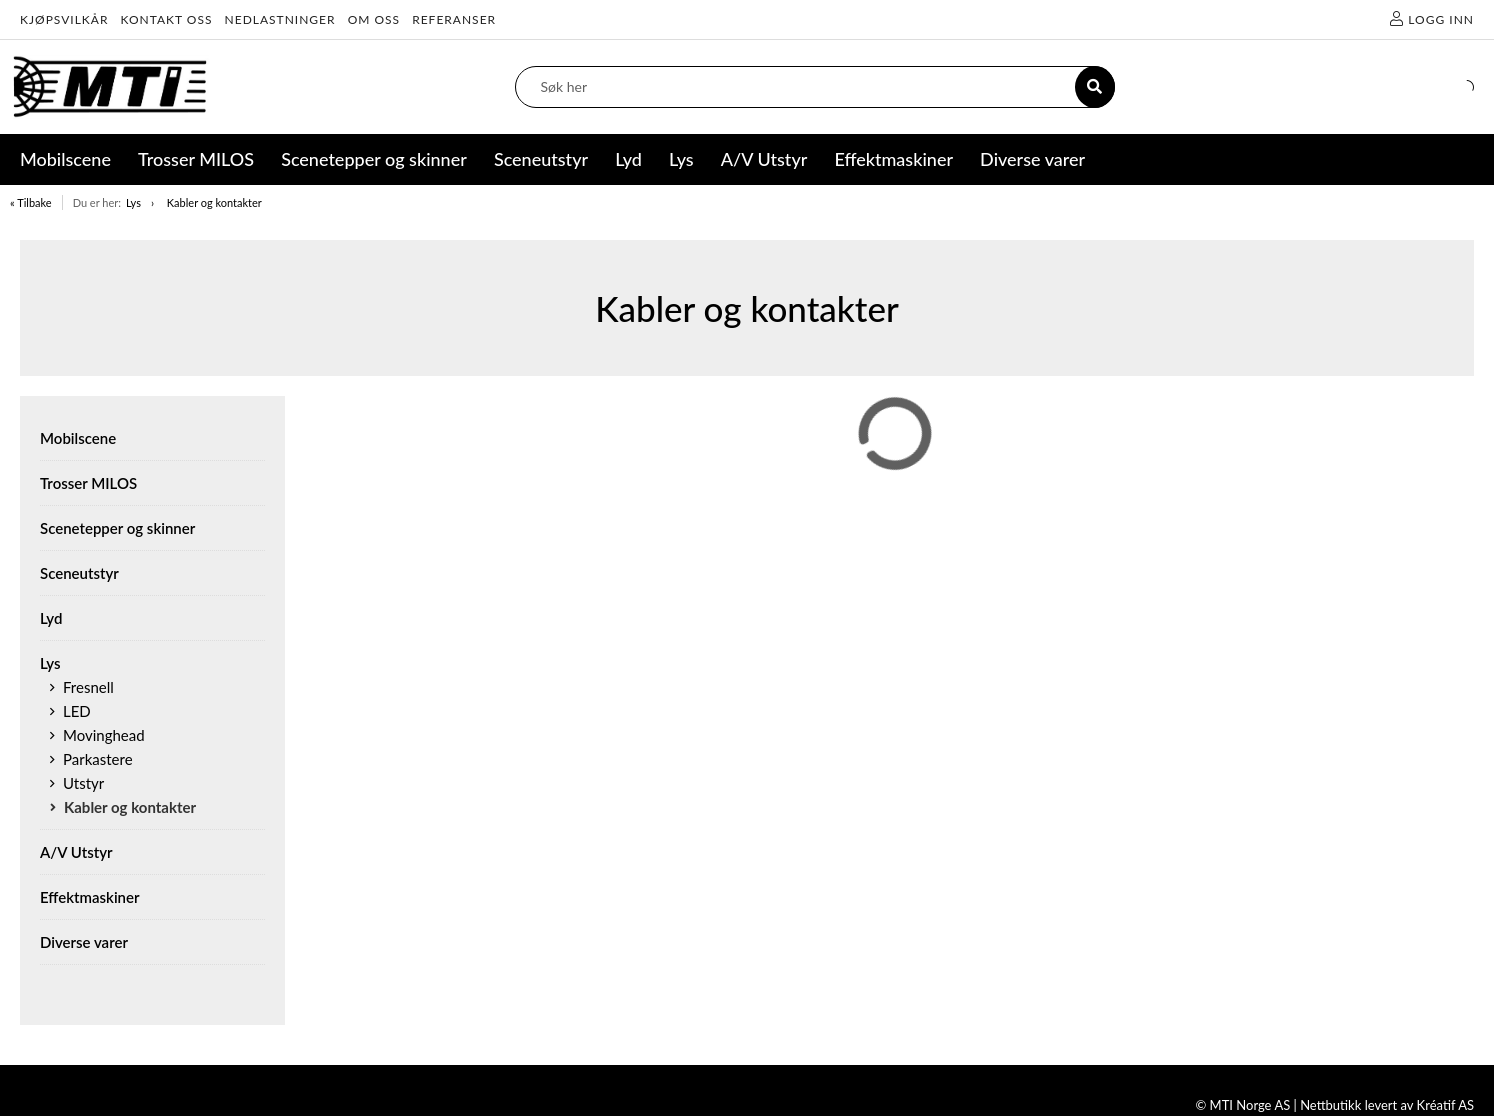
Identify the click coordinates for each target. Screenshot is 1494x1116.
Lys (133, 202)
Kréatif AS (1445, 1105)
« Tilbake (31, 202)
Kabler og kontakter (214, 202)
